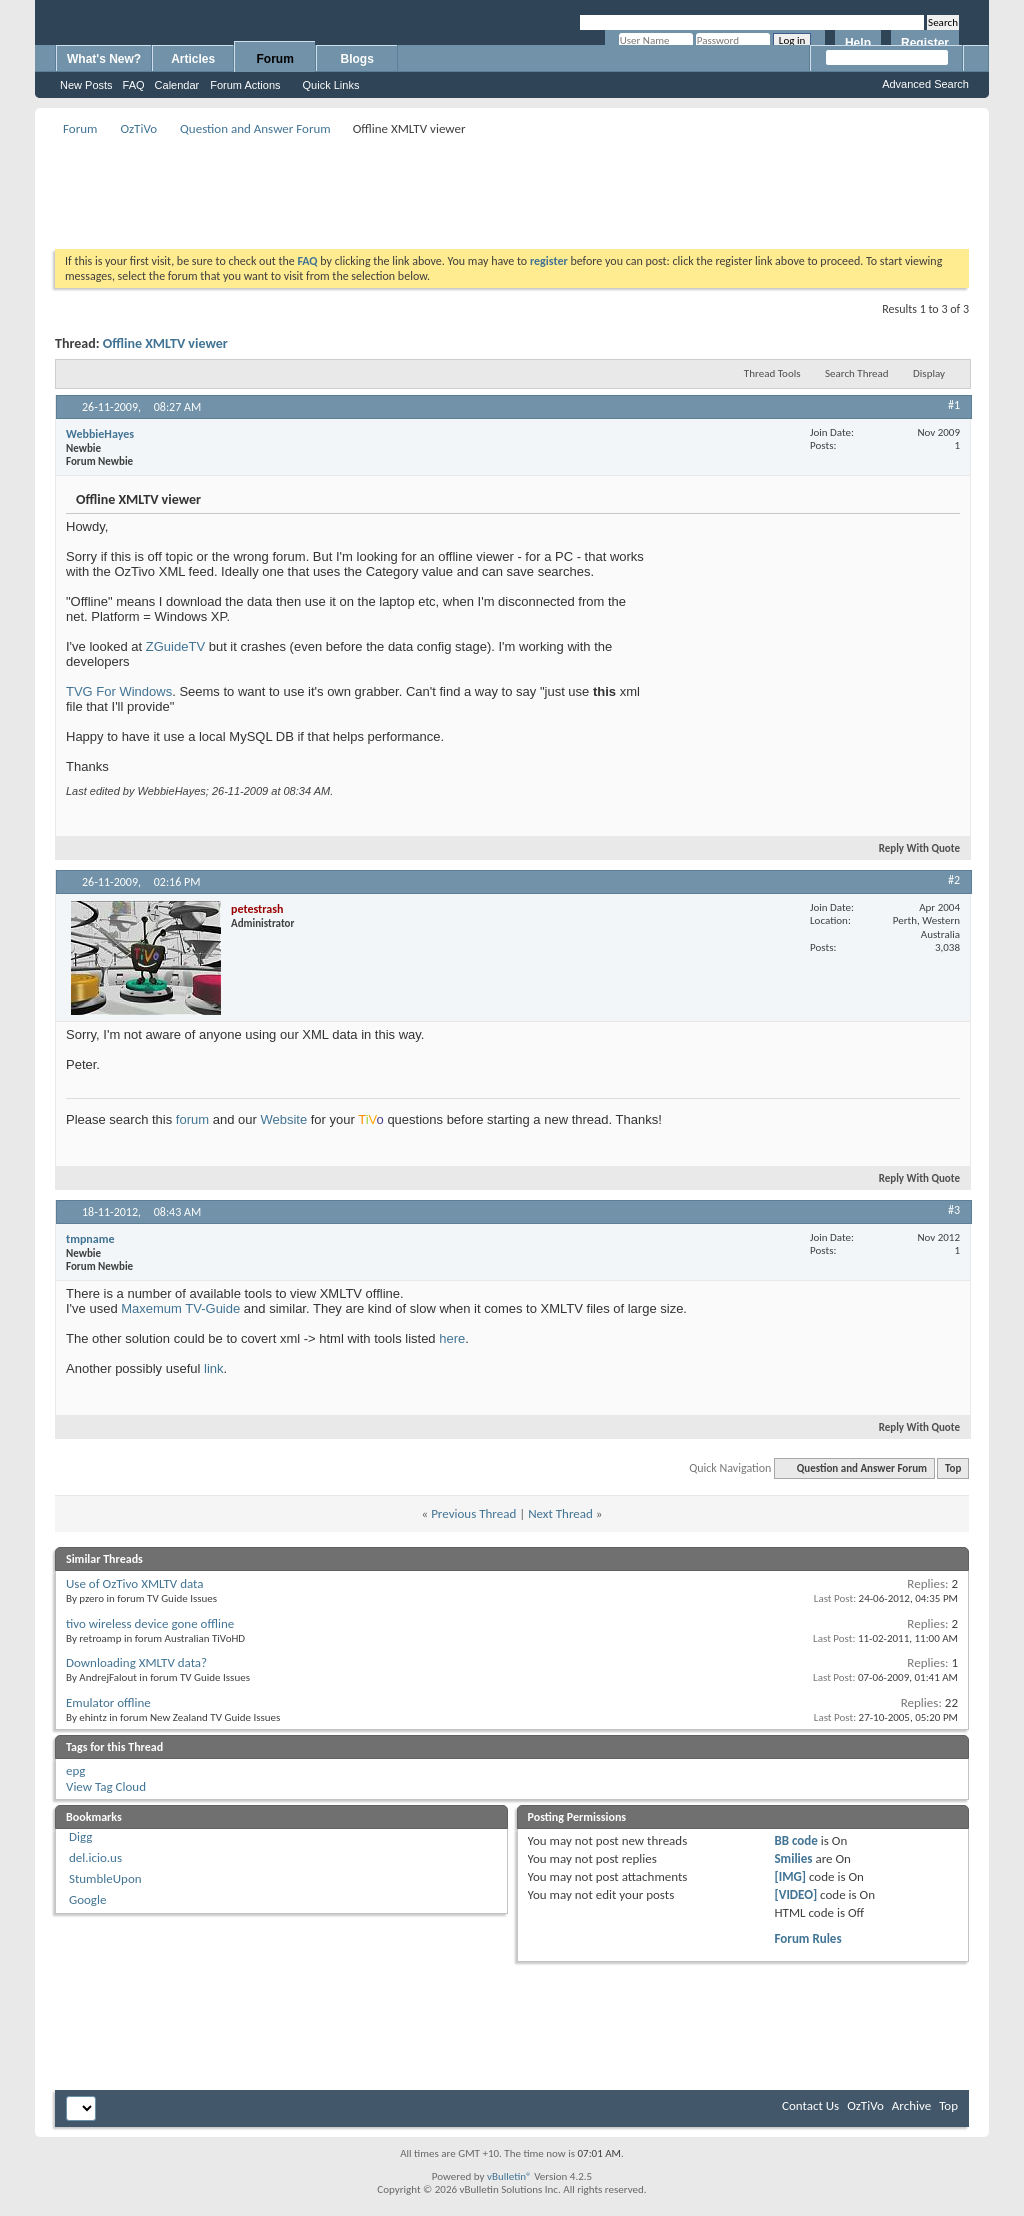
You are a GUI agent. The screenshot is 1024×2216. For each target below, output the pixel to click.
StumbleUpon (105, 1878)
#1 (954, 405)
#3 (954, 1210)
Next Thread (560, 1513)
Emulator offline (108, 1702)
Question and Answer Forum (255, 128)
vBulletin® (509, 2176)
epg (75, 1770)
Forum (275, 59)
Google (87, 1899)
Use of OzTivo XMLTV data (135, 1583)
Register (925, 43)
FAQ (134, 85)
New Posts (86, 85)
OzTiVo (138, 128)
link (214, 1368)
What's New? (104, 59)
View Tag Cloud (106, 1786)
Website (283, 1119)
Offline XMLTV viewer (165, 343)
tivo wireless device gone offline (150, 1623)
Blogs (357, 59)
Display (929, 373)
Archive (911, 2105)
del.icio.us (95, 1857)
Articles (193, 59)
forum (192, 1119)
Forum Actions (245, 85)
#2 (954, 880)
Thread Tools (772, 373)
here (452, 1338)
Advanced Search (925, 84)
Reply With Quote (911, 848)
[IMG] (790, 1876)
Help (858, 43)
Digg (80, 1836)
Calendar (177, 85)
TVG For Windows (119, 691)
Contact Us (810, 2105)
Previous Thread (473, 1513)
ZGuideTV (177, 646)
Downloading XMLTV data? (136, 1662)
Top (953, 1468)
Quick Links (331, 85)
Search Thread (857, 373)
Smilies (793, 1858)
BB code (795, 1840)
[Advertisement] (512, 186)
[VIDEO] (795, 1894)
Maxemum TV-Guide (180, 1308)
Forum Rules (807, 1938)
